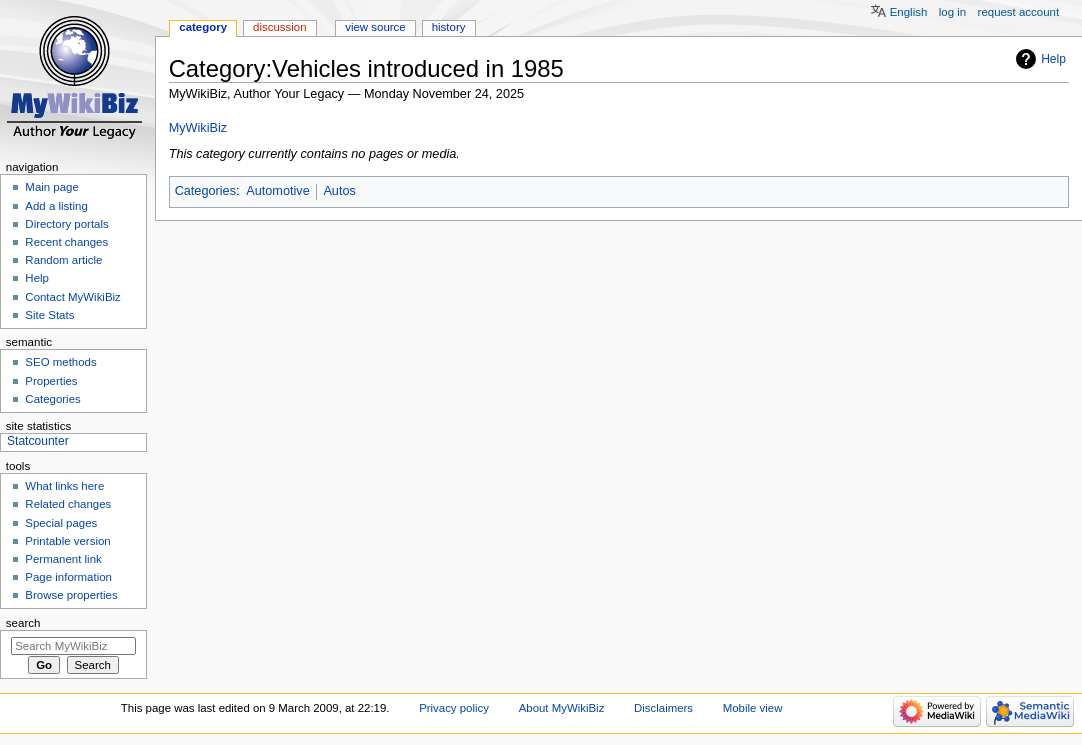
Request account (1019, 12)
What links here (64, 486)
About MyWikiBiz (562, 708)
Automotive (277, 191)
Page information (68, 577)
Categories (205, 191)
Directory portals (66, 224)
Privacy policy (454, 708)
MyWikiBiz (198, 128)
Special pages (61, 523)
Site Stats (49, 315)
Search (23, 623)
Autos (339, 191)
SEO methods (60, 362)
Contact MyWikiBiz (72, 297)
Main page (52, 187)
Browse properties (71, 595)
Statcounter (38, 441)
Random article (63, 260)
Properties (51, 381)
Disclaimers (663, 708)
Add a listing (56, 206)
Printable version (67, 541)
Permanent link (63, 559)
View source (375, 27)
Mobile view (753, 708)
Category (203, 27)
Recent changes (66, 242)
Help (1053, 59)
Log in (952, 12)
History (449, 27)
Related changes (68, 504)
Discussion (279, 27)
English (909, 12)
